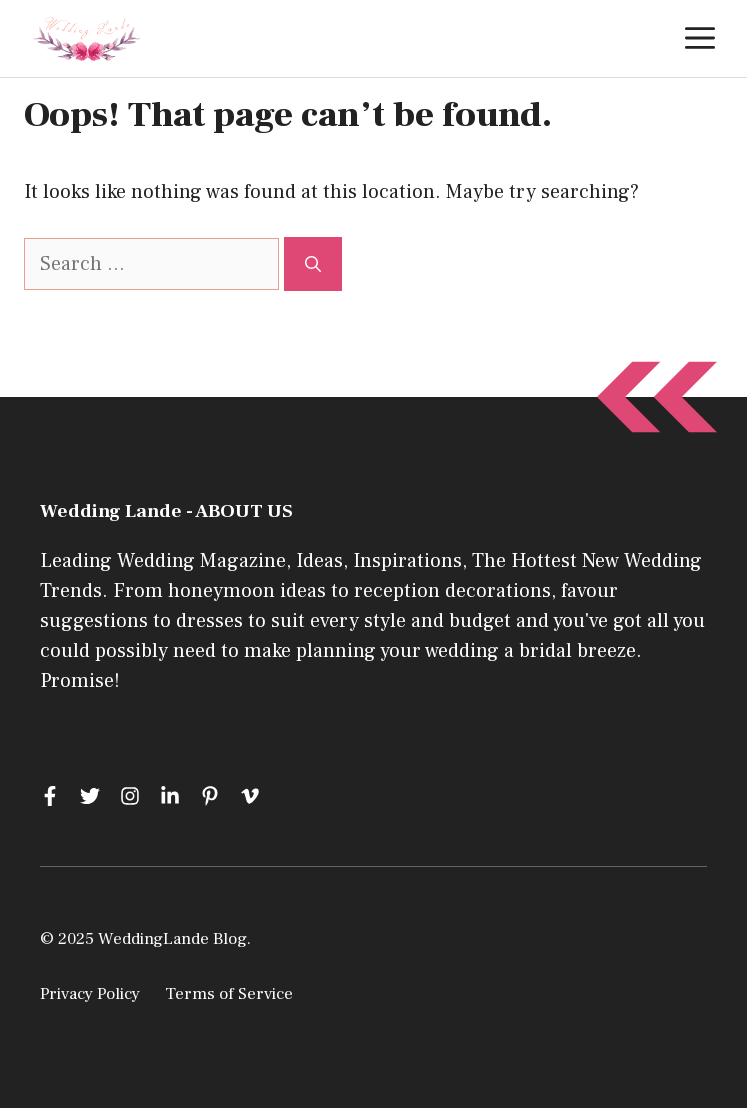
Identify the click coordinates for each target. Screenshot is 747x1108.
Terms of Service (229, 994)
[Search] (313, 264)
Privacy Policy (90, 994)
